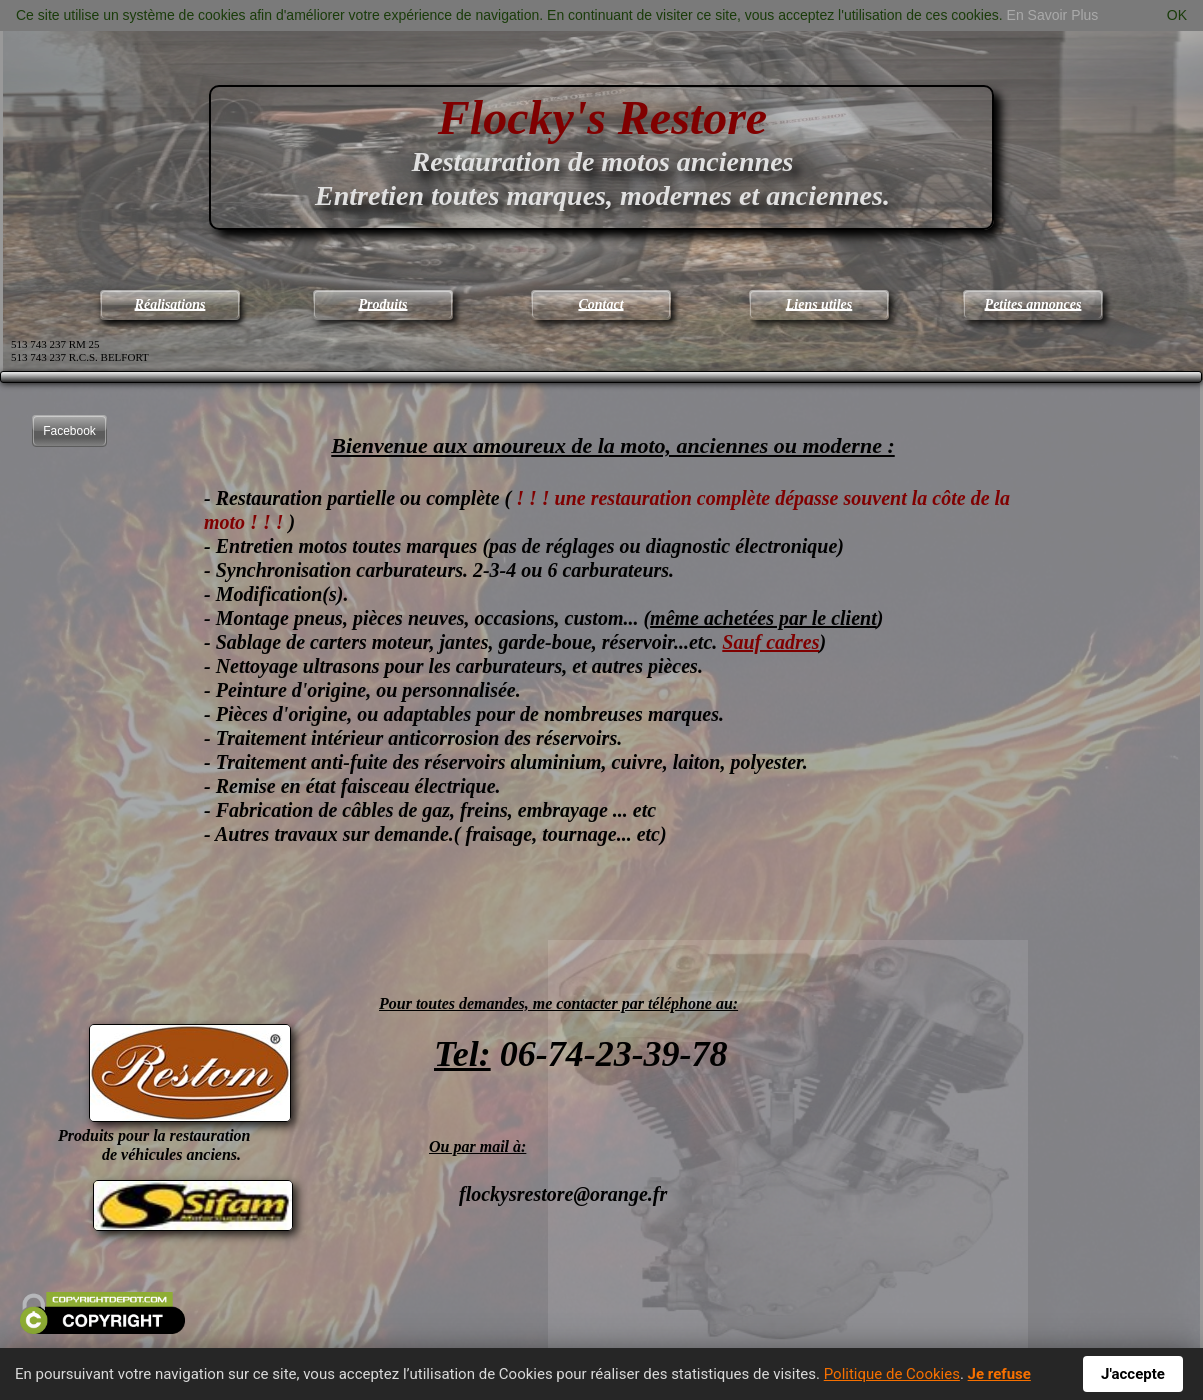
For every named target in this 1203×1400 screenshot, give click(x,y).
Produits (382, 304)
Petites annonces (1033, 304)
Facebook (69, 431)
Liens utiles (819, 304)
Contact (600, 304)
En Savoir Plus (1053, 15)
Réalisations (170, 304)
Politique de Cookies (892, 1374)
